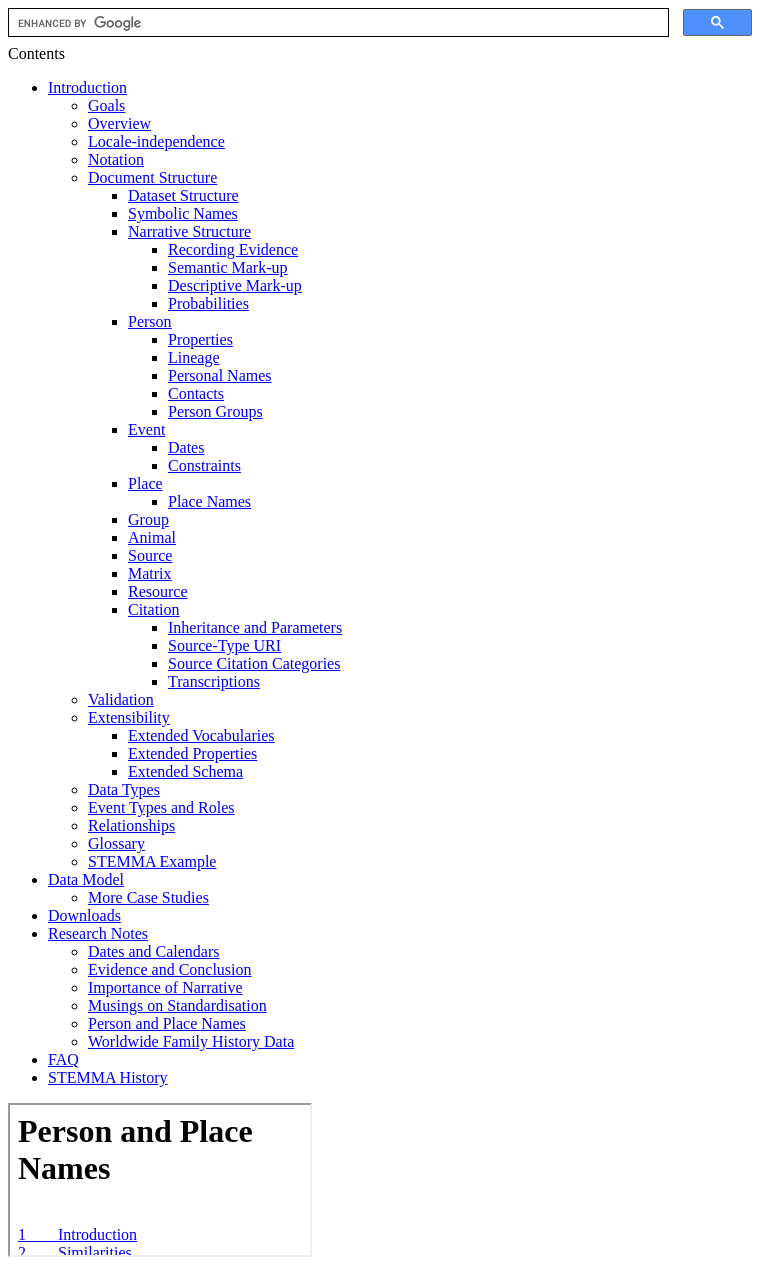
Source (150, 555)
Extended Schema (185, 771)
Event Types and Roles (161, 807)
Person (150, 321)
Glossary (116, 843)
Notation (116, 159)
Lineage (194, 357)
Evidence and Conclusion (170, 969)
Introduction (87, 87)
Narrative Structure (189, 231)
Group (148, 519)
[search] (336, 23)
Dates (186, 447)
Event (146, 429)
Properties (200, 339)
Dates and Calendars (154, 951)
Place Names (209, 501)
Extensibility (129, 717)
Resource (158, 591)
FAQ (63, 1059)
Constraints (204, 465)
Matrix (150, 573)
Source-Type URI (224, 645)
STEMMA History (108, 1077)
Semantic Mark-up (228, 267)
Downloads (84, 915)
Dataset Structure (183, 195)
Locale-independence (156, 141)
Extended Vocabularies (201, 735)
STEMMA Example (152, 861)
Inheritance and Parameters (255, 627)
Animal (152, 537)
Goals (106, 105)
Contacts (196, 393)
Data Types (124, 789)
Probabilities (208, 303)
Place (145, 483)
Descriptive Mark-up (235, 285)
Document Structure (152, 177)
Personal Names (220, 375)
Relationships (131, 825)
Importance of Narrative (165, 987)
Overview (119, 123)
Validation (121, 699)
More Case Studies (148, 897)
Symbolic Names (183, 213)
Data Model (86, 879)
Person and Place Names (167, 1023)
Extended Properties (192, 753)
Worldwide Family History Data (191, 1041)
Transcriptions (214, 681)
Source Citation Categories (254, 663)
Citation (154, 609)
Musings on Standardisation (177, 1005)
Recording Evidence (233, 249)
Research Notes (98, 933)
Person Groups (215, 411)
